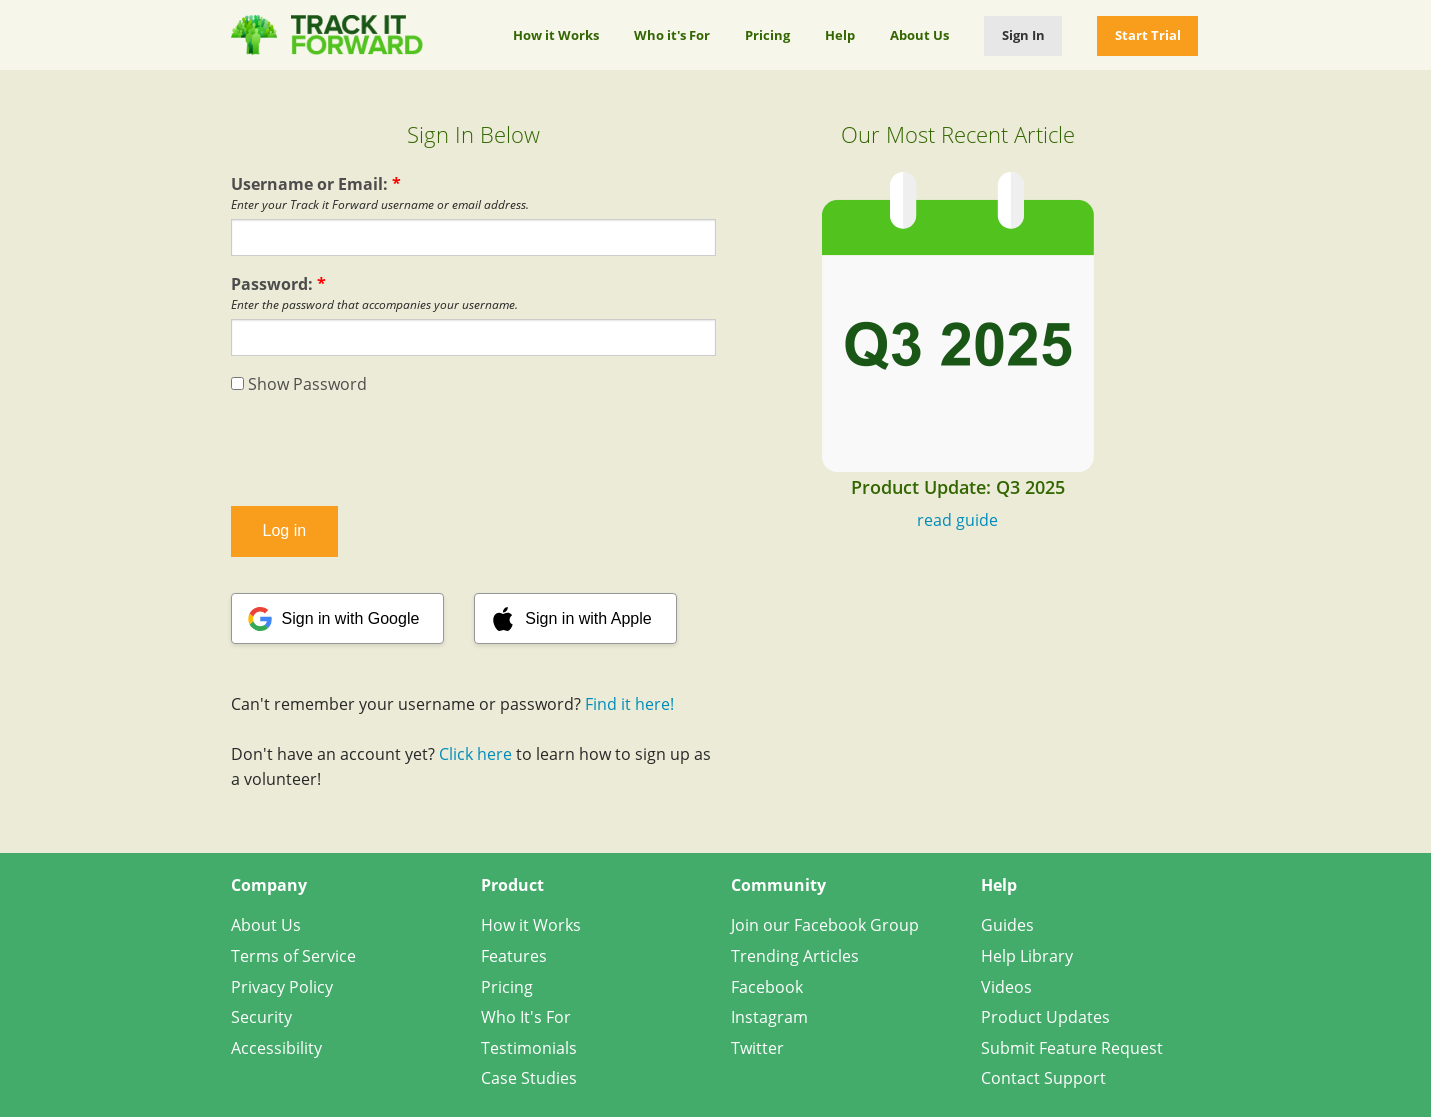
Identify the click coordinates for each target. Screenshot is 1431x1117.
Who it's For (672, 35)
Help (840, 35)
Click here (475, 754)
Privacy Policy (282, 987)
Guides (1007, 925)
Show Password (299, 384)
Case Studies (529, 1078)
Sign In (1023, 35)
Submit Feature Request (1072, 1048)
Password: (278, 284)
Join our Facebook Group (825, 925)
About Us (919, 35)
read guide (957, 520)
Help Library (1027, 956)
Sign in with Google (351, 618)
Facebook (767, 987)
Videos (1006, 987)
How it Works (556, 35)
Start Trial (1148, 35)
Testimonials (529, 1048)
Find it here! (629, 704)
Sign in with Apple (588, 618)
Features (514, 956)
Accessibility (276, 1048)
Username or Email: (316, 184)
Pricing (767, 35)
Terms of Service (293, 956)
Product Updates (1045, 1017)
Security (261, 1017)
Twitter (757, 1048)
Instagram (769, 1017)
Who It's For (526, 1017)
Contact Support (1043, 1078)
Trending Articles (795, 956)
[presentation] (473, 451)
